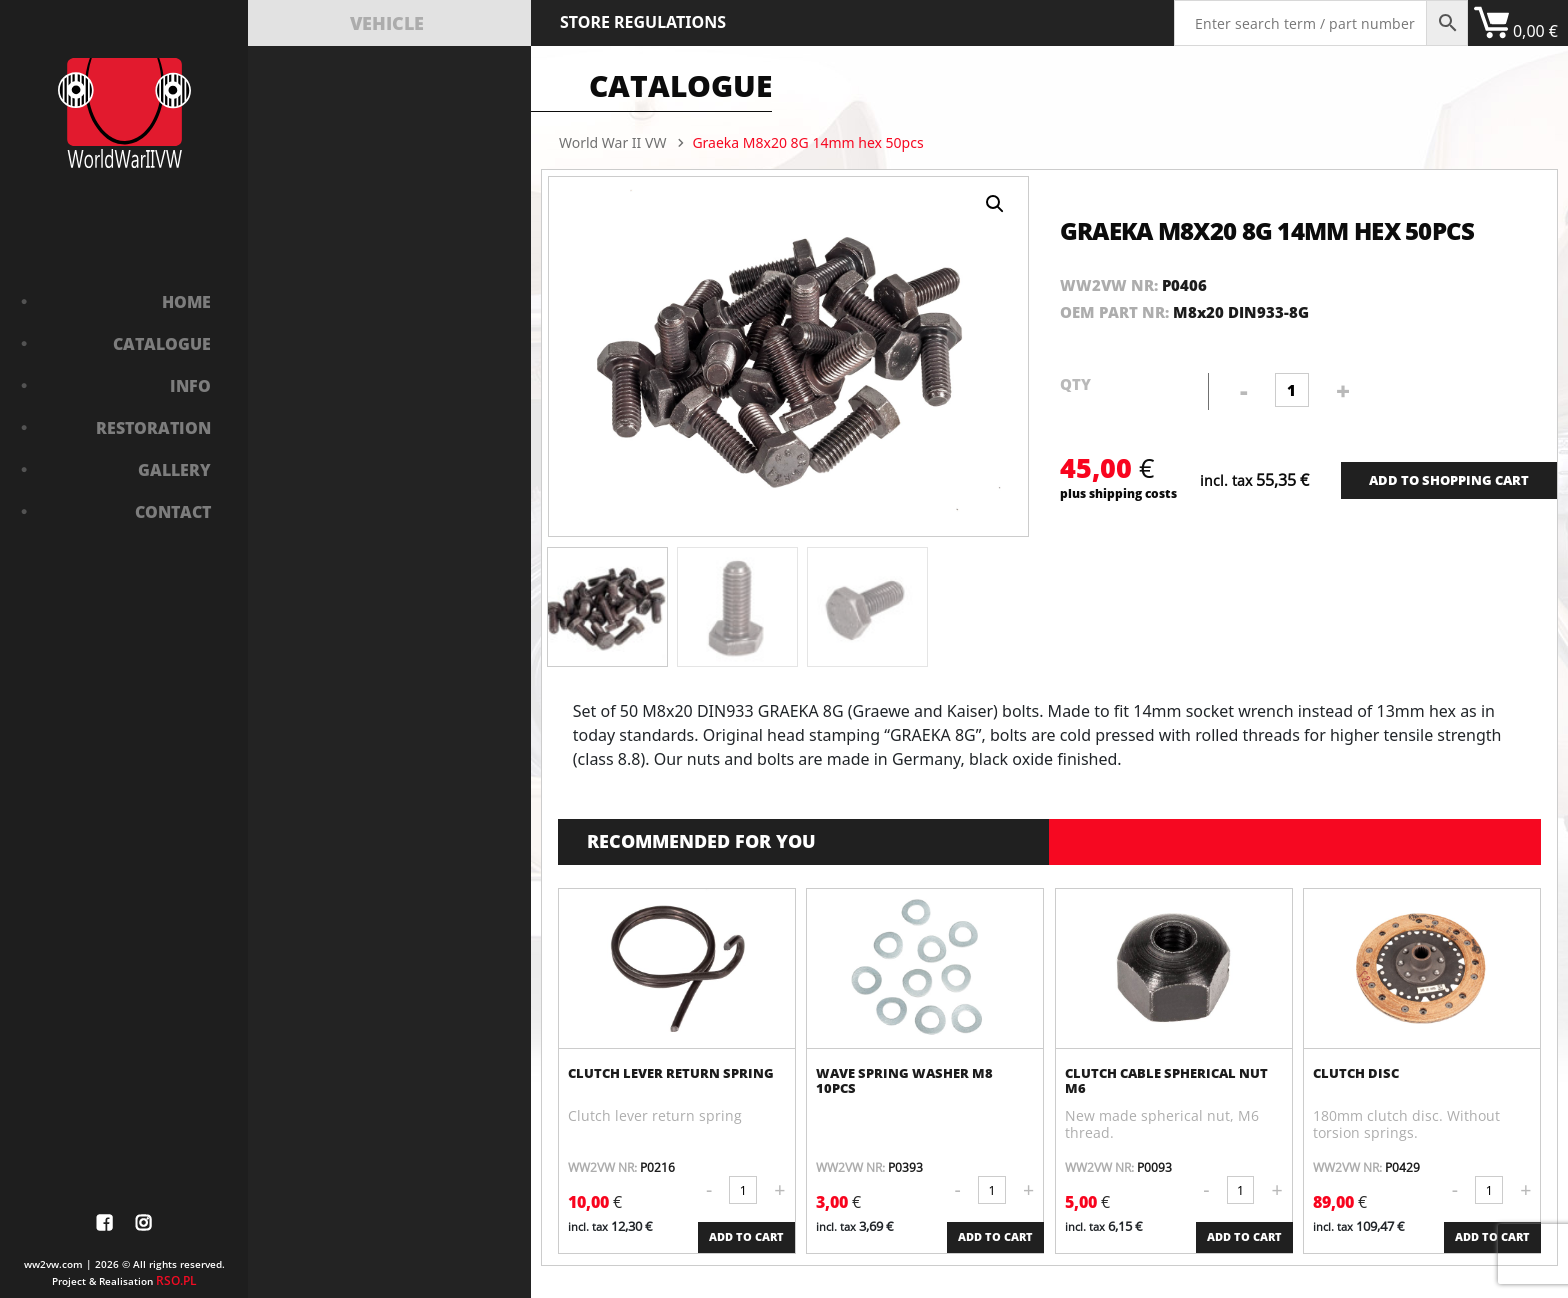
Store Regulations (643, 22)
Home (186, 302)
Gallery (174, 470)
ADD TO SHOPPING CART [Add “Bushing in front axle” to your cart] (1449, 480)
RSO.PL (176, 1280)
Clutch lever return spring (671, 1073)
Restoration (153, 428)
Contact (173, 512)
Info (190, 386)
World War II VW (612, 142)
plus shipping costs (1118, 493)
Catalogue (162, 344)
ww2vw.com (53, 1264)
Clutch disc (1356, 1073)
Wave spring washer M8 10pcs (904, 1081)
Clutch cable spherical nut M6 (1166, 1081)
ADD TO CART (746, 1237)
